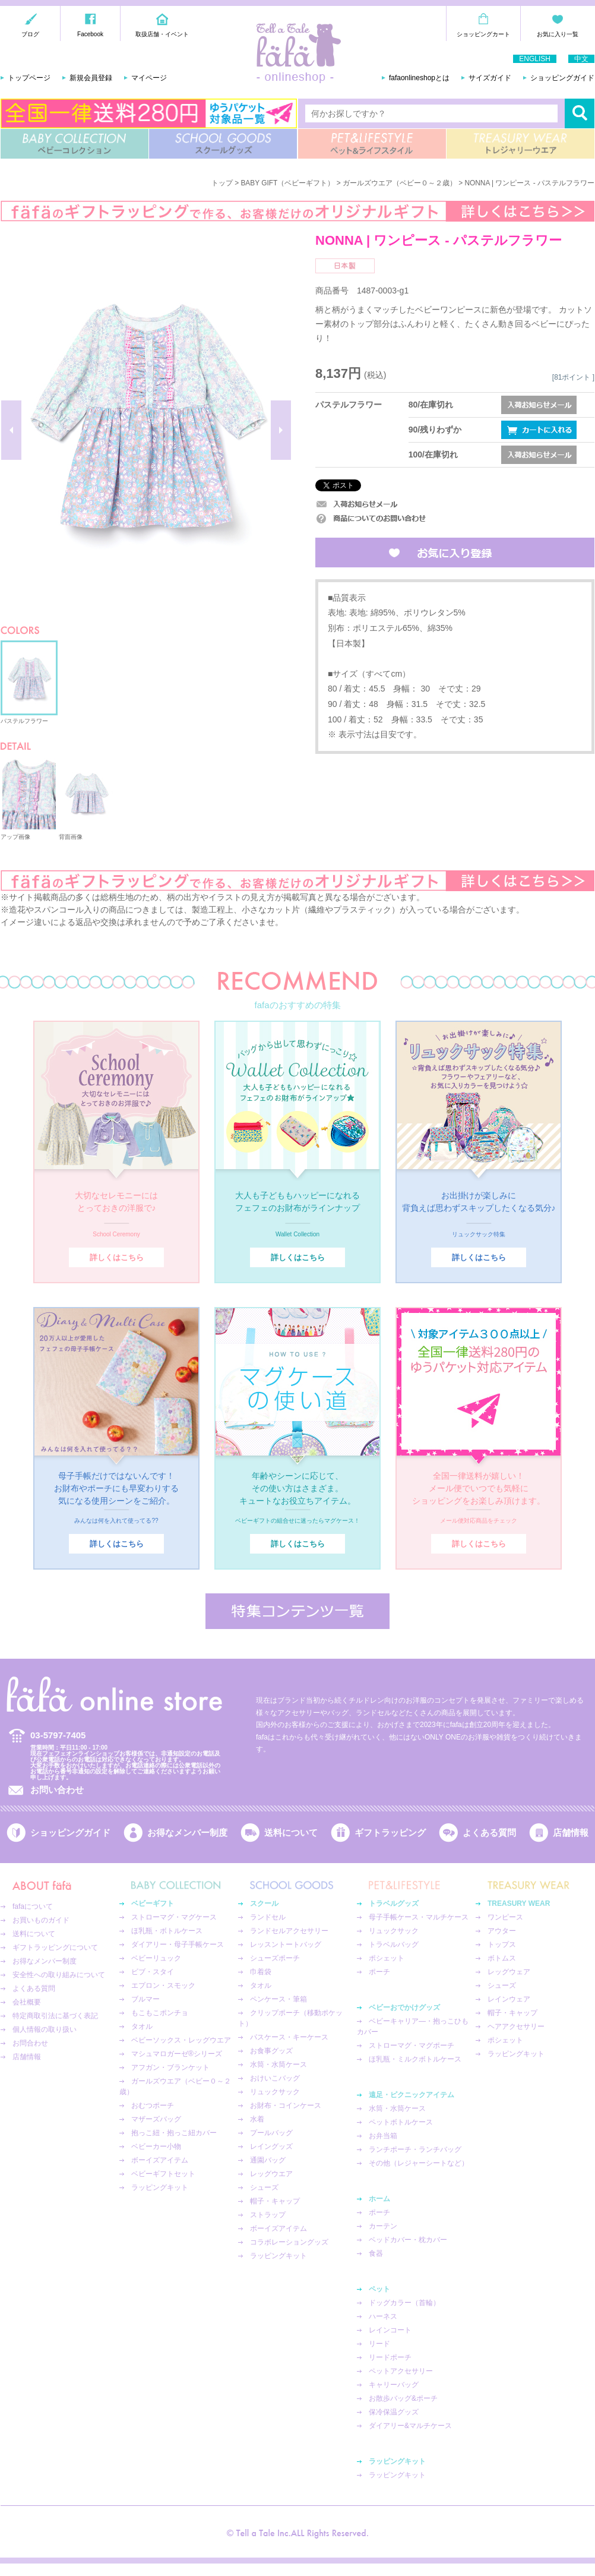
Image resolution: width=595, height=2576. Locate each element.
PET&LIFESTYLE (372, 144)
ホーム (379, 2199)
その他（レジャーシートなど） (419, 2163)
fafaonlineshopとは (419, 78)
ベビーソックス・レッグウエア (181, 2040)
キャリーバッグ (394, 2385)
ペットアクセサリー (401, 2371)
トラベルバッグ (394, 1944)
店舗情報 (570, 1832)
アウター (502, 1931)
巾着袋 (260, 1972)
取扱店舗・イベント (162, 34)
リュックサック (275, 2092)
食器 (376, 2253)
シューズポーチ (275, 1958)
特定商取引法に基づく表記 (55, 2016)
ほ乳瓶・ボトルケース (166, 1931)
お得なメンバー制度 (187, 1832)
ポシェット (386, 1958)
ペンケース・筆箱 (278, 1999)
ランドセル (268, 1917)
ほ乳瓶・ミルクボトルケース (415, 2059)
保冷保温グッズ (394, 2412)
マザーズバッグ (156, 2119)
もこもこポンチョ (159, 2013)
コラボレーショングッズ (289, 2242)
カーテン (383, 2226)
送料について (291, 1832)
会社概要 (26, 2002)
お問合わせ (30, 2043)
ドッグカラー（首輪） (404, 2303)
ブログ (30, 34)
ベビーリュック (156, 1958)
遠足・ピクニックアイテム (411, 2095)
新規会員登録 (90, 78)
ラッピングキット (159, 2187)
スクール (264, 1903)
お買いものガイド (40, 1920)
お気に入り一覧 (557, 34)
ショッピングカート (483, 34)
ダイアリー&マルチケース (410, 2426)
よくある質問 (489, 1832)
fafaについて (32, 1906)
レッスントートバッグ (285, 1944)
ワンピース (505, 1917)
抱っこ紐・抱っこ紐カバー (174, 2133)
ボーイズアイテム (159, 2160)
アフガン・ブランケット (170, 2067)
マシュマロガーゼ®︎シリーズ (176, 2054)
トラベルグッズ (394, 1903)
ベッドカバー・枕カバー (408, 2240)
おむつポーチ (152, 2105)
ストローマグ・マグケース (174, 1917)
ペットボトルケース (401, 2122)
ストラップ (268, 2215)
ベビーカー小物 (156, 2146)
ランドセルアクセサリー (289, 1931)
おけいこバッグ (275, 2078)
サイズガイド (490, 78)
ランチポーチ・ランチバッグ (415, 2149)
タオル (142, 2026)
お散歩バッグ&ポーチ (403, 2398)
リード (379, 2344)
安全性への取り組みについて (58, 1975)
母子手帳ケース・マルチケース (419, 1917)
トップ (222, 183)
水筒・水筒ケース (278, 2064)
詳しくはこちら (117, 1257)
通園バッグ (268, 2160)
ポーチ (379, 1972)
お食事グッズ (271, 2051)
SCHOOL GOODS (223, 144)
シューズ (264, 2187)
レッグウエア (271, 2174)
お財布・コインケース (285, 2105)
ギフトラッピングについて (55, 1947)
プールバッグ (271, 2133)
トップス (502, 1944)
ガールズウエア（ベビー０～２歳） (400, 183)
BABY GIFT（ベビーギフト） (287, 183)
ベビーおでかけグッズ (404, 2007)
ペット (379, 2289)
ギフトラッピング (390, 1832)
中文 (581, 59)
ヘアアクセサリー (516, 2026)
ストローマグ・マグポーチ (411, 2045)
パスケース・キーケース (289, 2037)
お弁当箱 (383, 2136)
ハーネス (383, 2316)
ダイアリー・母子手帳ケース (177, 1944)
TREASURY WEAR (520, 144)
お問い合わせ (57, 1790)
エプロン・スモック (163, 1985)
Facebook (90, 34)
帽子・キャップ (275, 2201)
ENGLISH (534, 59)
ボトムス (502, 1958)
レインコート (390, 2330)
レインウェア (509, 1999)
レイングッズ (271, 2146)
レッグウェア (509, 1972)
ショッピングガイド (562, 78)
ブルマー (145, 1999)
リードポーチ (390, 2357)
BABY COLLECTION (74, 144)
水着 (257, 2119)
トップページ (29, 78)
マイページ (149, 78)
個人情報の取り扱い (44, 2029)
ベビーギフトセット (163, 2174)
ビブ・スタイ (152, 1972)
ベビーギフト (152, 1903)
